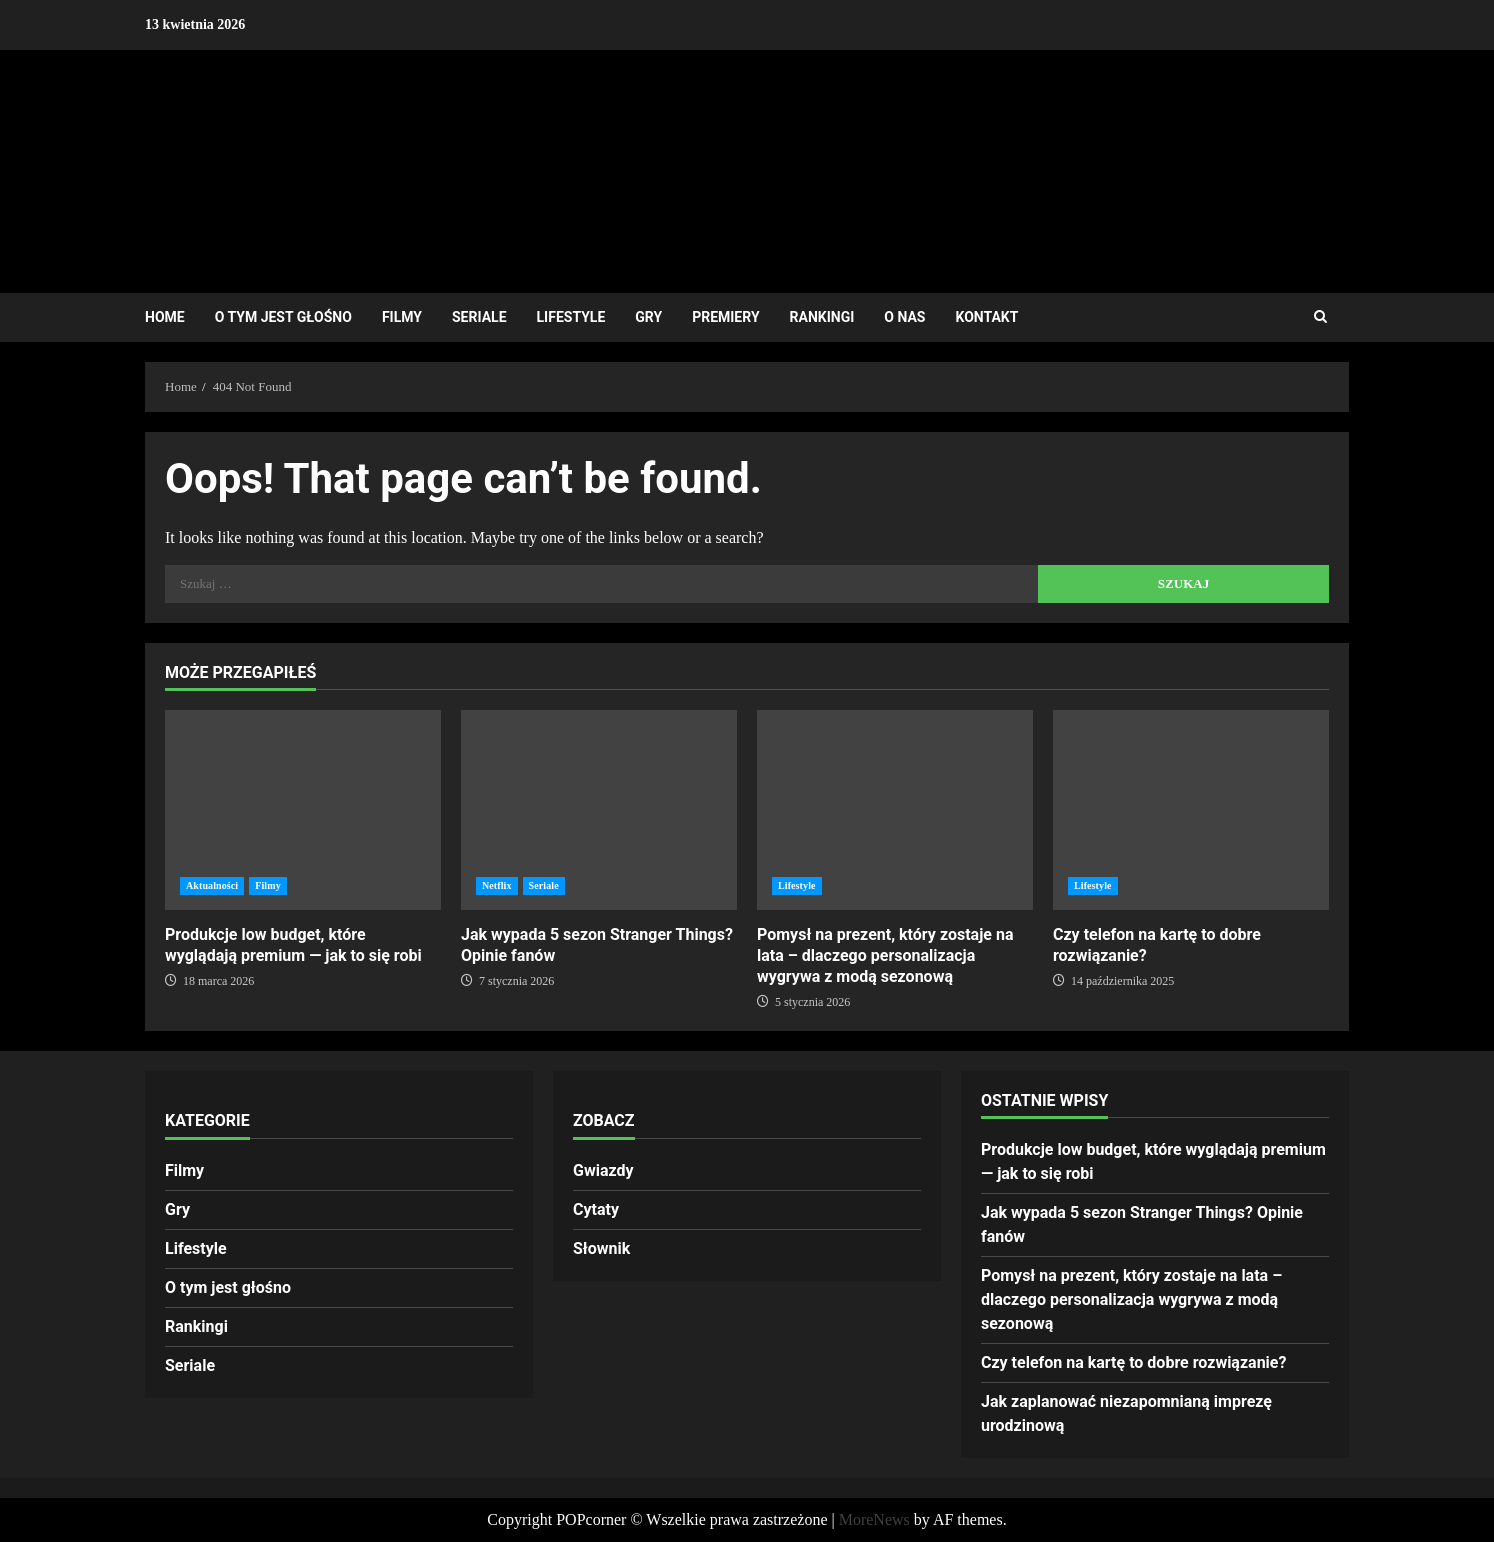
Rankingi (822, 317)
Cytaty (596, 1209)
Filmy (402, 317)
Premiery (725, 317)
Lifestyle (571, 317)
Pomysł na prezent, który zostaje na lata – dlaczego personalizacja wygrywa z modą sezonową (895, 810)
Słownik (601, 1248)
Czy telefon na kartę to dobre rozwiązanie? (1191, 810)
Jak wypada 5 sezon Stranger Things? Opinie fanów (599, 810)
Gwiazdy (603, 1170)
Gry (648, 317)
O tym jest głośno (283, 317)
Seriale (479, 317)
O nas (904, 317)
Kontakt (986, 317)
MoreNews (874, 1519)
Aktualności (212, 885)
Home (165, 317)
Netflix (497, 885)
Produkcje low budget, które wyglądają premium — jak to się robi (303, 810)
